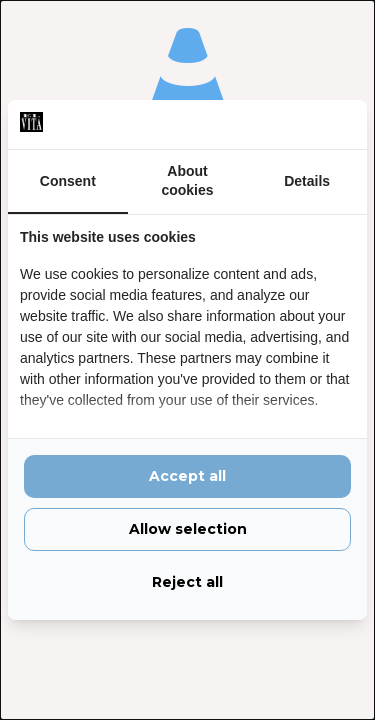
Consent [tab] (68, 181)
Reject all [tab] (187, 582)
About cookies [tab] (187, 180)
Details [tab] (307, 181)
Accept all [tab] (187, 476)
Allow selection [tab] (188, 529)
